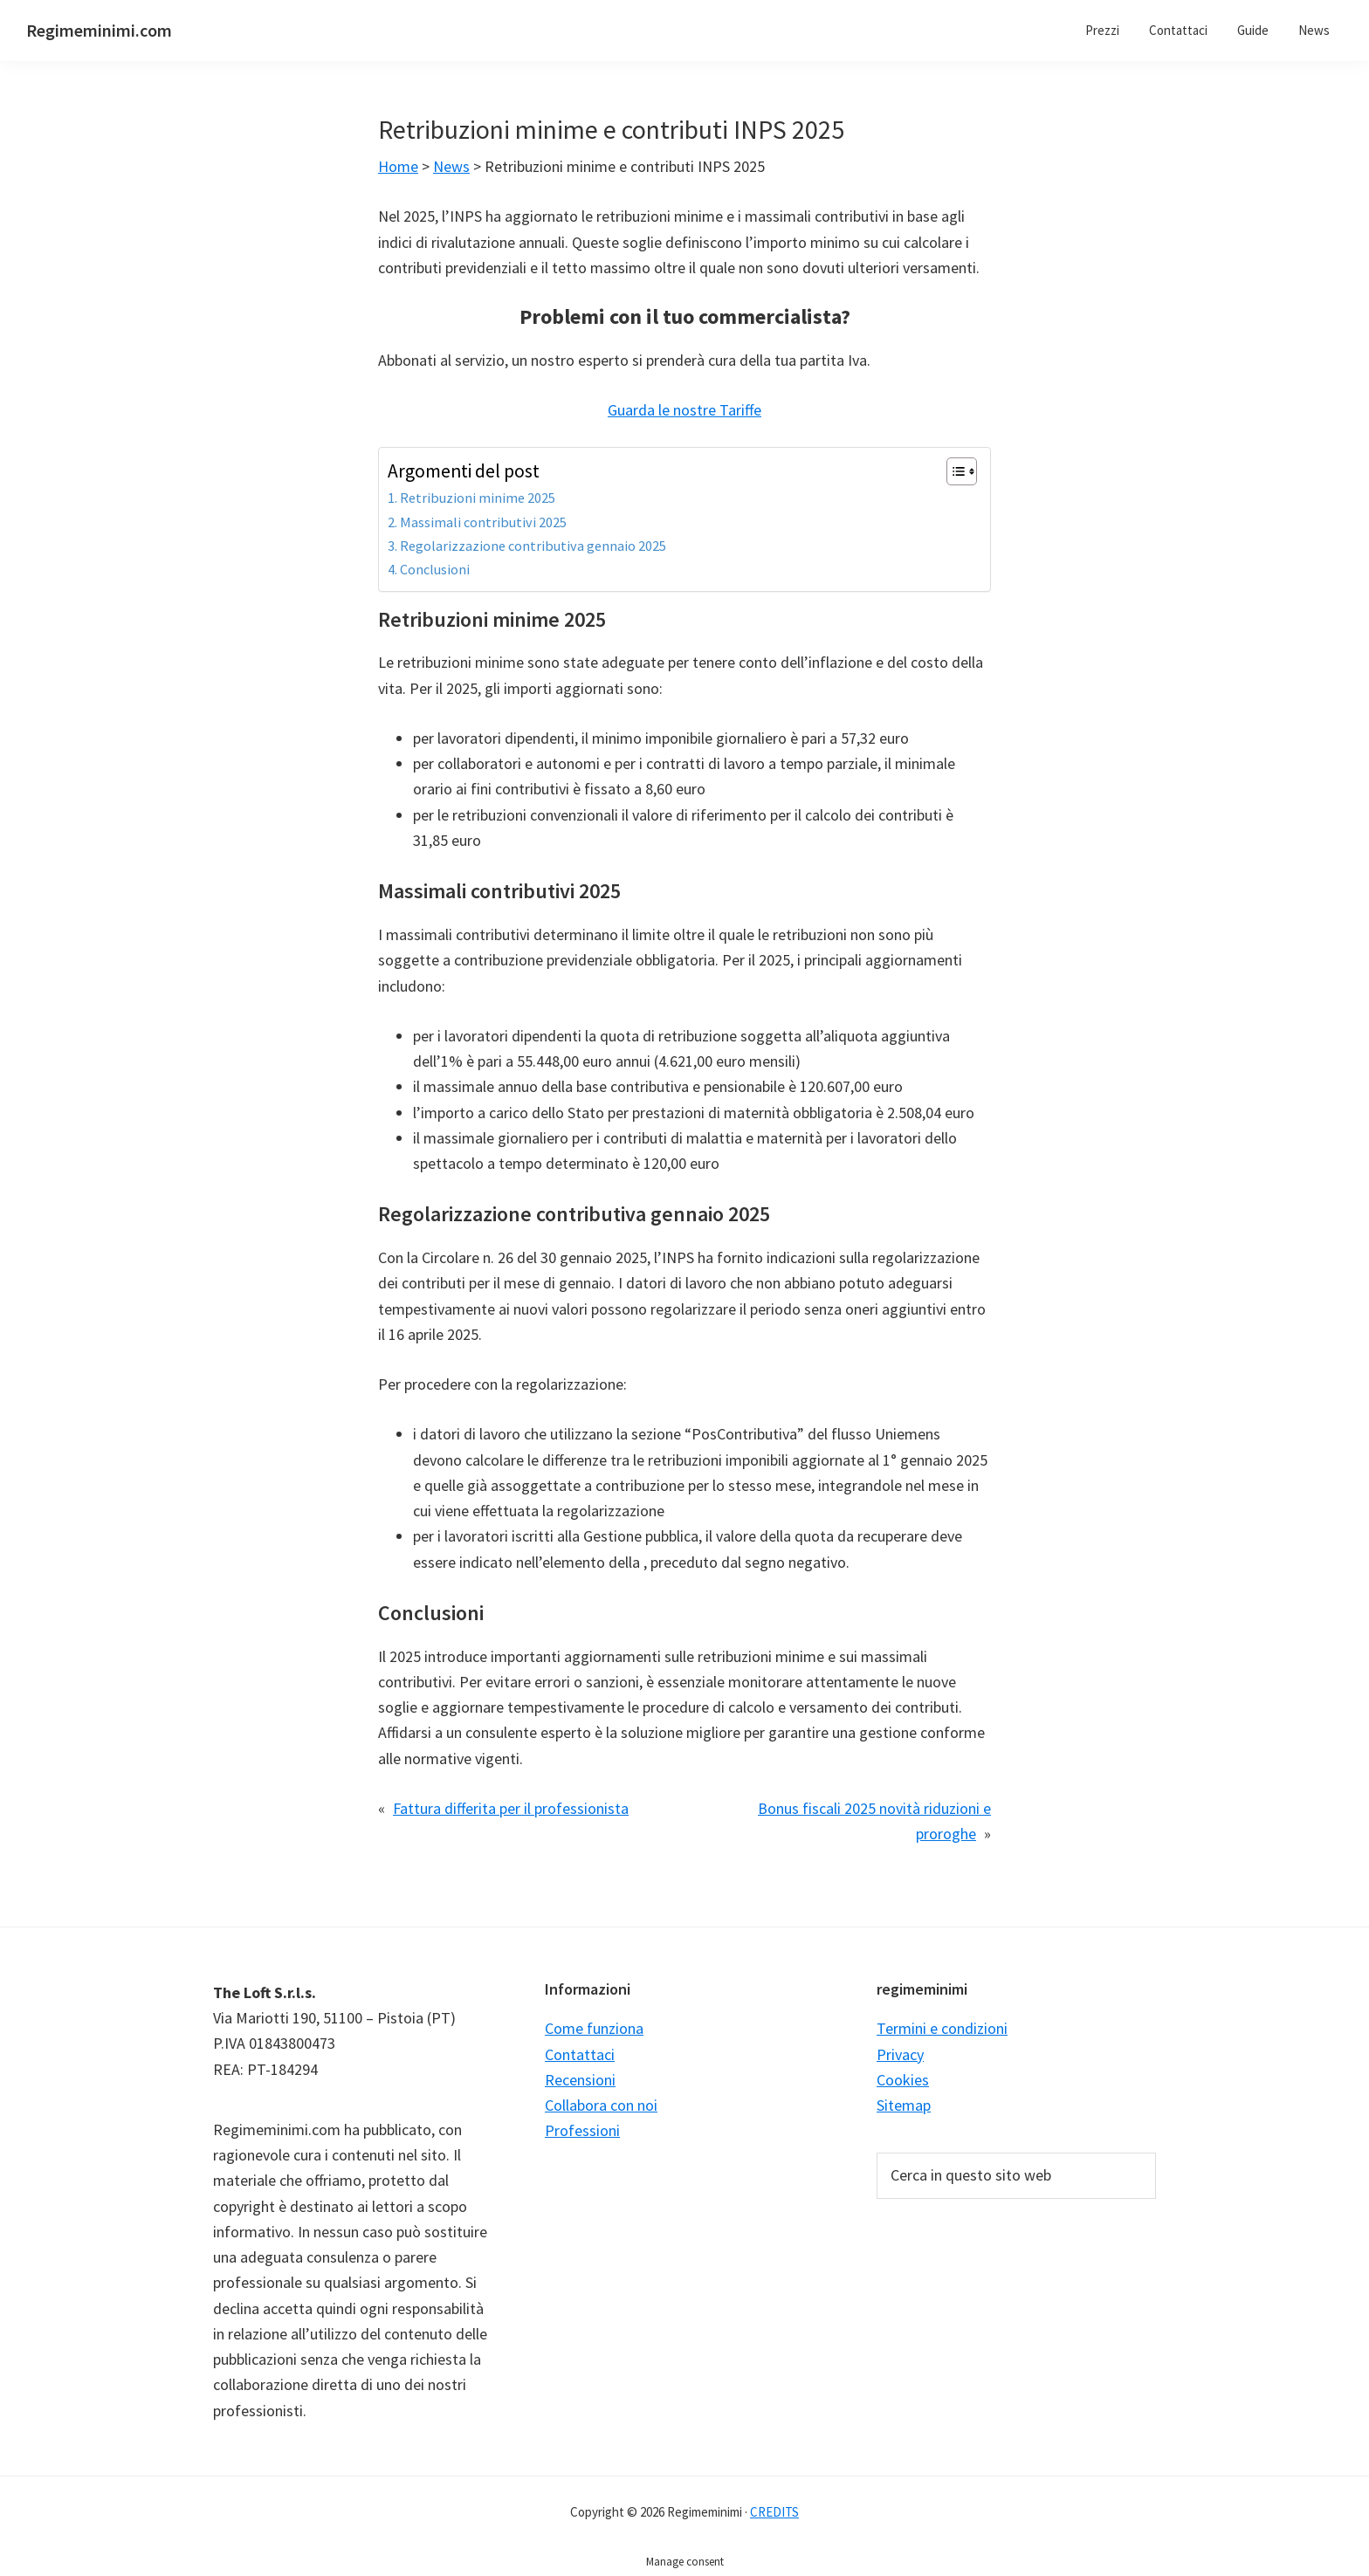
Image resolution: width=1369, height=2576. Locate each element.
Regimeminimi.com (99, 30)
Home (398, 166)
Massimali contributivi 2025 (483, 522)
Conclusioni (435, 569)
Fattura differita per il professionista (511, 1808)
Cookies (903, 2080)
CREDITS (774, 2512)
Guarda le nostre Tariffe (684, 410)
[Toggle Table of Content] (953, 471)
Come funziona (594, 2028)
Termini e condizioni (942, 2028)
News (451, 166)
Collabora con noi (601, 2105)
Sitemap (904, 2105)
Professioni (582, 2130)
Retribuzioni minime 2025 (477, 497)
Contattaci (580, 2054)
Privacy (900, 2054)
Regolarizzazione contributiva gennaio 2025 (533, 545)
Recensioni (580, 2080)
